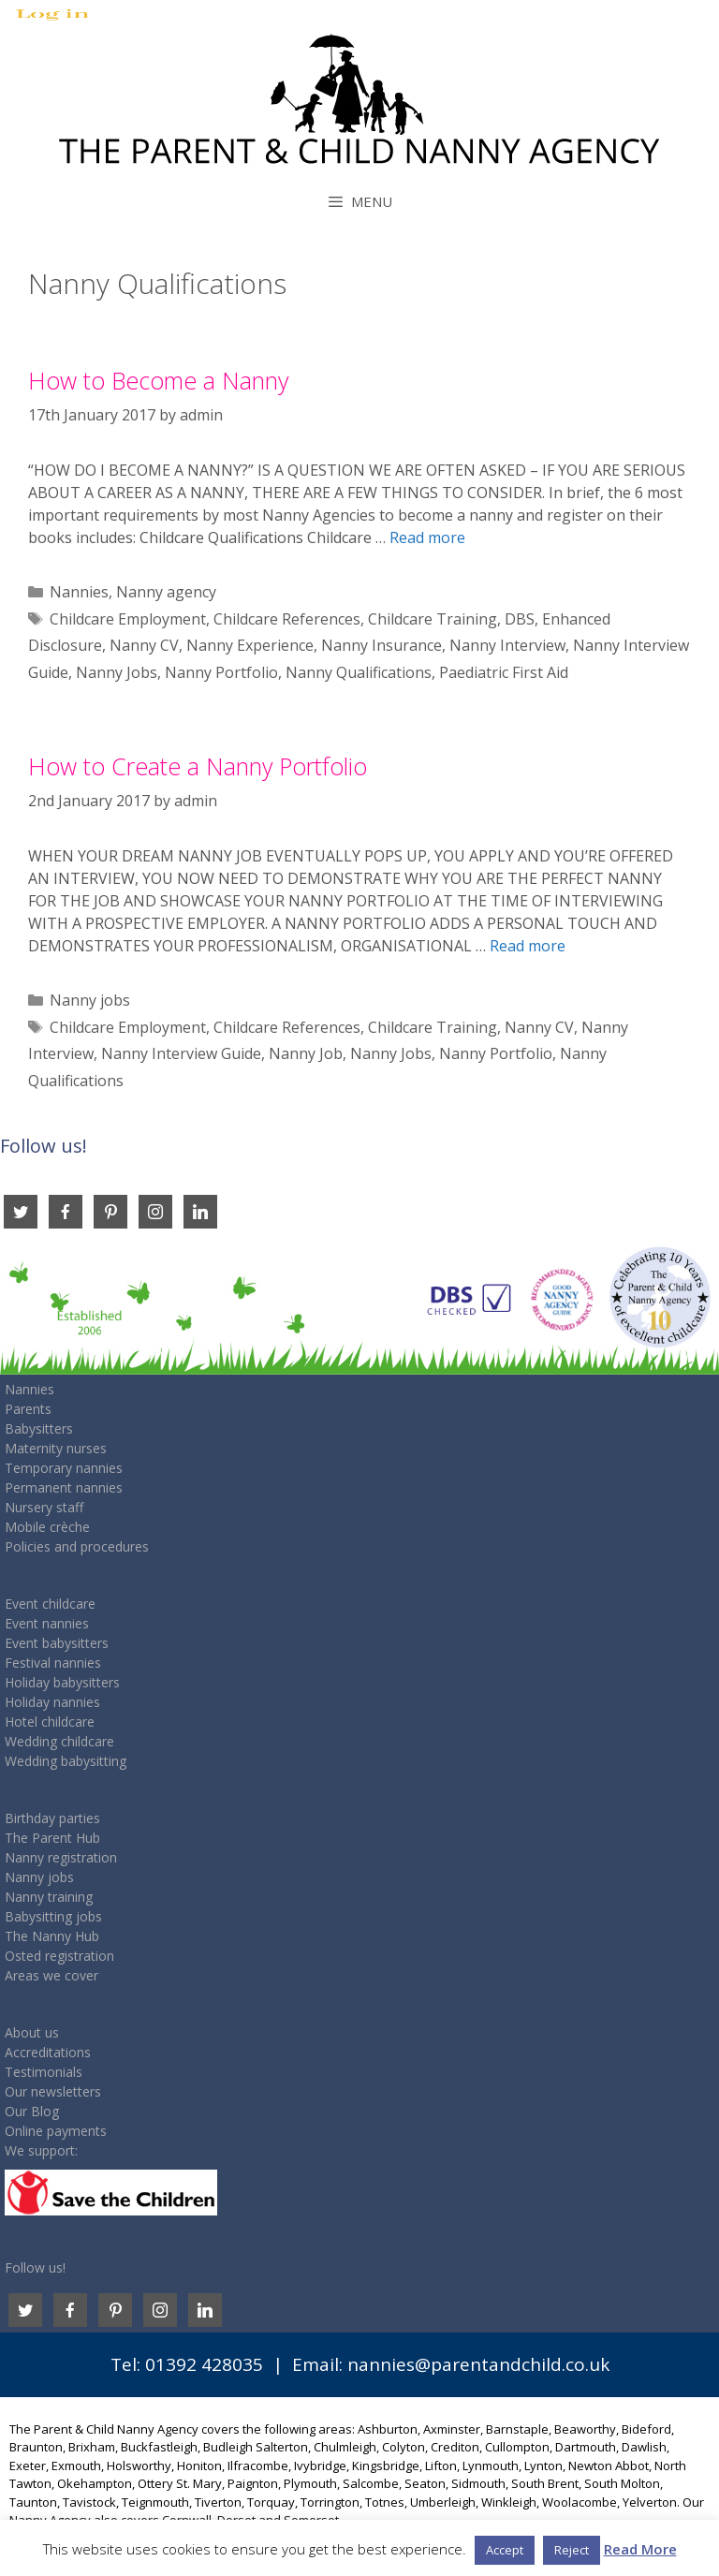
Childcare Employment (128, 619)
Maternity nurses (56, 1448)
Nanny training (49, 1897)
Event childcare (50, 1603)
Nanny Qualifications (359, 672)
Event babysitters (57, 1643)
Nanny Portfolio (221, 672)
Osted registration (59, 1956)
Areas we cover (51, 1975)
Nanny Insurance (381, 645)
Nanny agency (166, 591)
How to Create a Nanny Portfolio (197, 766)
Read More (640, 2548)
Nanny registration (61, 1857)
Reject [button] (571, 2549)
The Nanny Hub (52, 1936)
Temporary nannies (64, 1468)
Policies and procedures (77, 1546)
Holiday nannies (52, 1702)
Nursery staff (44, 1507)
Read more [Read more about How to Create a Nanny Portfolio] (527, 945)
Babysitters (39, 1428)
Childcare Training (432, 619)
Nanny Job (306, 1053)
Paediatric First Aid (503, 672)
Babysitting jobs (53, 1916)
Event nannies (47, 1623)
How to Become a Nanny (158, 380)
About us (32, 2032)
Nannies (79, 591)
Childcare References (286, 619)
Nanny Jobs (116, 672)
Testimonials (43, 2072)
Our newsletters (53, 2091)
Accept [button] (504, 2549)
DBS (520, 619)
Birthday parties (52, 1818)
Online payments (56, 2131)
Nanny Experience (250, 645)
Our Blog (32, 2111)
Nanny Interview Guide (181, 1053)
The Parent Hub (52, 1838)
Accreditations (48, 2052)
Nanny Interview (507, 645)
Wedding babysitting (65, 1761)
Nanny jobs (90, 1000)
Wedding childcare (59, 1741)
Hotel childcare (50, 1721)
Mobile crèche (47, 1527)
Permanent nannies (64, 1487)
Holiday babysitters (62, 1682)
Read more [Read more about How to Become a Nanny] (427, 537)
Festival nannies (53, 1662)
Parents (28, 1409)
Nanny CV (144, 645)
